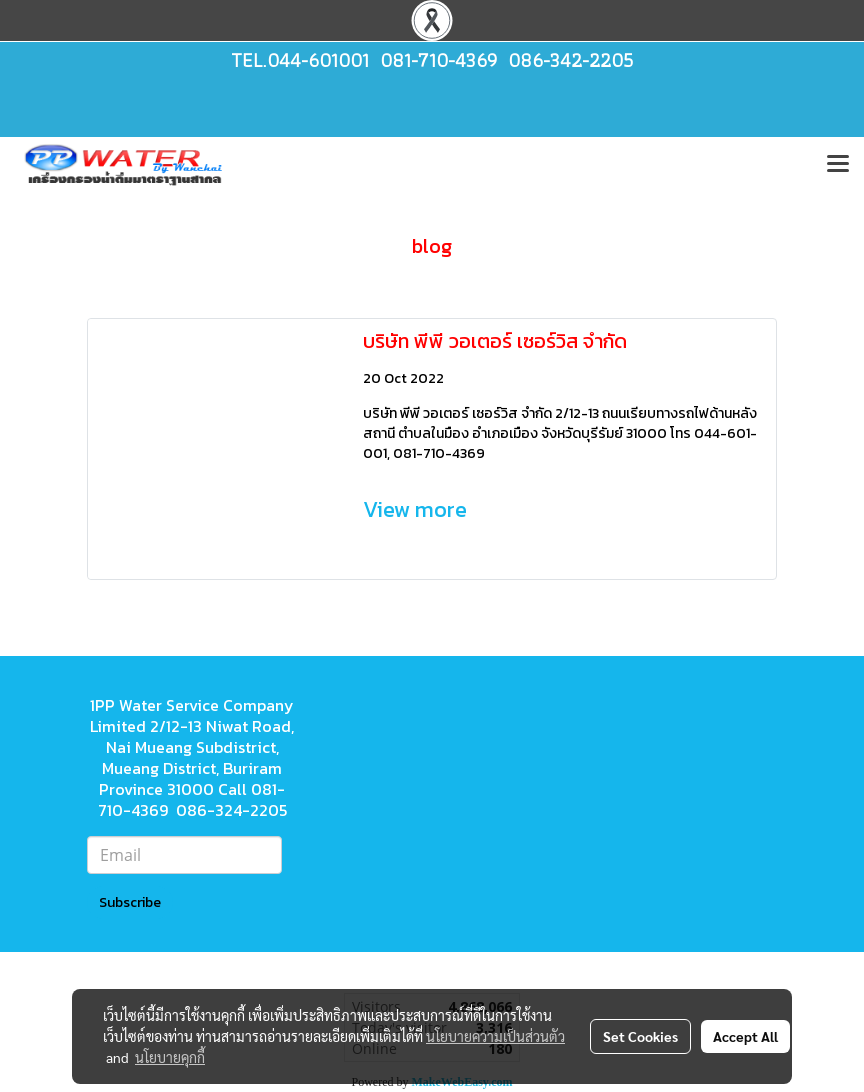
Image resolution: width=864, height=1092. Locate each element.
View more (417, 509)
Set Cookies (640, 1036)
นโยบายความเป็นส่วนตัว (495, 1036)
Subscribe (130, 902)
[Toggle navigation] (838, 165)
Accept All (745, 1036)
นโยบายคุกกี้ (170, 1057)
